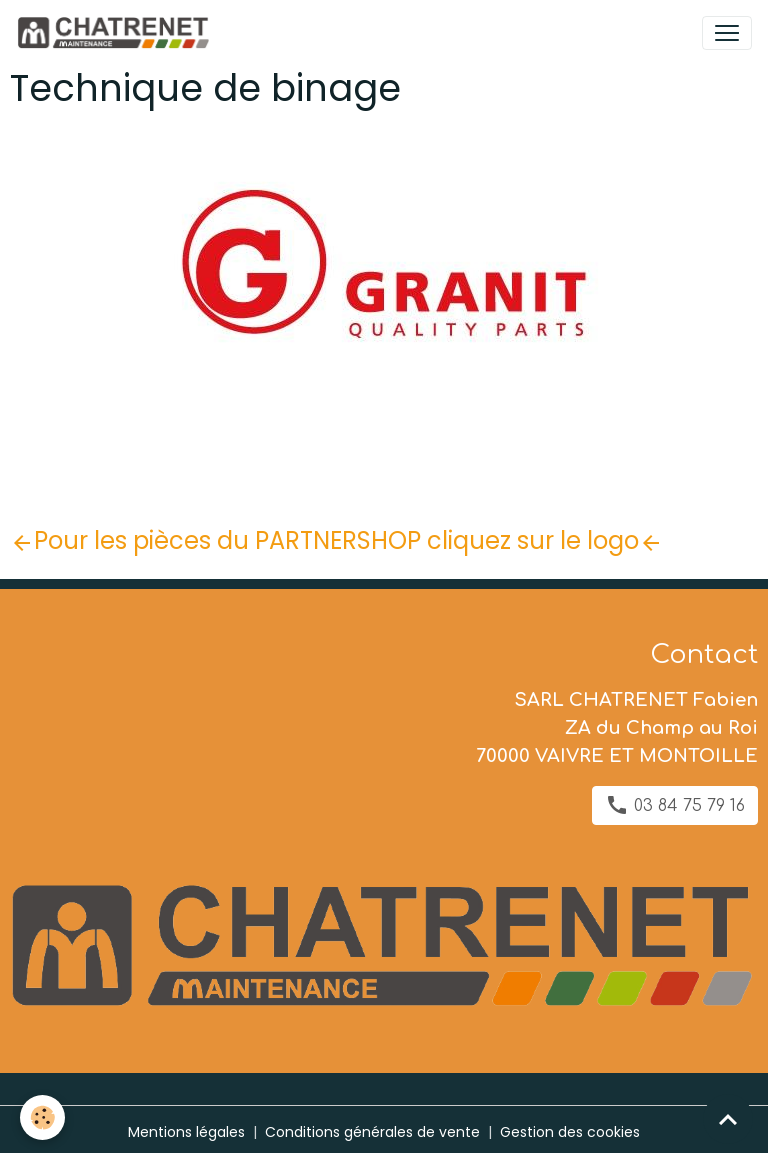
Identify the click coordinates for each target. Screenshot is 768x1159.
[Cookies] (42, 1117)
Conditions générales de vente (372, 1132)
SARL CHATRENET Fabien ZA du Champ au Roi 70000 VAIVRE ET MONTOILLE (617, 728)
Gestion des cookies (570, 1132)
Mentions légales (186, 1132)
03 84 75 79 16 (675, 805)
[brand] (116, 33)
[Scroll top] (728, 1119)
